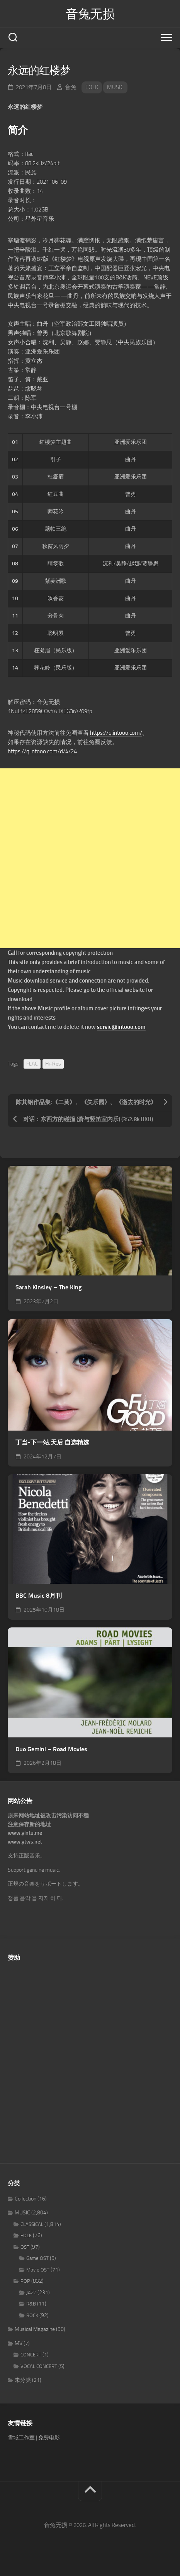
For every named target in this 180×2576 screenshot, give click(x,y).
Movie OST (37, 2270)
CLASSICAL (31, 2224)
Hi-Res (53, 1064)
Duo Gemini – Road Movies (51, 1749)
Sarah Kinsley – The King (48, 1287)
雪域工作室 (21, 2437)
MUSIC (115, 87)
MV (18, 2343)
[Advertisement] (90, 858)
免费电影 (49, 2437)
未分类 (23, 2380)
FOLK (91, 87)
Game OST (37, 2258)
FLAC (32, 1064)
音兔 (70, 87)
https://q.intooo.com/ (116, 732)
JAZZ (31, 2292)
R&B (31, 2304)
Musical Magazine (35, 2329)
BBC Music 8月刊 (38, 1595)
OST (24, 2247)
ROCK (32, 2315)
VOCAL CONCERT (38, 2366)
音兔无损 (90, 14)
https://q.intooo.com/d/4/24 (42, 751)
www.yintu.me (25, 1833)
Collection (25, 2198)
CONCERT (30, 2355)
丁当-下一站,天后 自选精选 (52, 1442)
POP (25, 2281)
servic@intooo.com (121, 1026)
